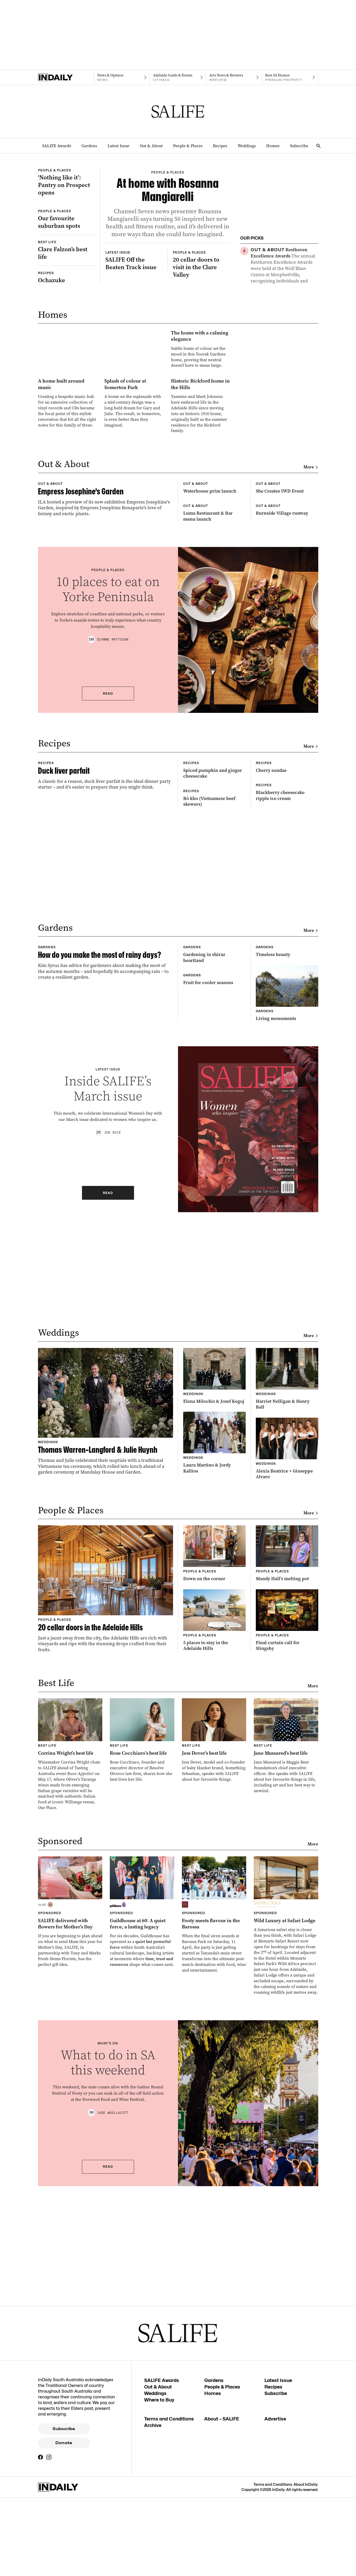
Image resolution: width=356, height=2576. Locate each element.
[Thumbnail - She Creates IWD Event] (287, 707)
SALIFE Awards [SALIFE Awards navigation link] (56, 146)
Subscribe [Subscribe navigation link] (299, 146)
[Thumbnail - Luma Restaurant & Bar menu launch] (214, 774)
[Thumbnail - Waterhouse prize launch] (214, 707)
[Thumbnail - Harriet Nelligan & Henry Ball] (287, 1795)
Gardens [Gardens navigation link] (89, 146)
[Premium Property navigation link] (290, 77)
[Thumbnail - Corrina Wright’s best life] (70, 2170)
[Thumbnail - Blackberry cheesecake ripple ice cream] (287, 1138)
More (310, 666)
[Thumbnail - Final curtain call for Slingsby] (287, 2036)
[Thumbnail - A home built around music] (67, 582)
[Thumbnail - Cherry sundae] (287, 1071)
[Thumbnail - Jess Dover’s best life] (214, 2156)
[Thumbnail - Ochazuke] (66, 353)
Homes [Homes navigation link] (272, 146)
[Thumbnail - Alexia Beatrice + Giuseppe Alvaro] (287, 1865)
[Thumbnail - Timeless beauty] (287, 1338)
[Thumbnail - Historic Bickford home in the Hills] (200, 585)
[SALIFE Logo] (178, 111)
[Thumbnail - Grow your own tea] (284, 322)
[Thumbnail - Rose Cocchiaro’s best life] (142, 2156)
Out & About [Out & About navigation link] (151, 146)
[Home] (66, 77)
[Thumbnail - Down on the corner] (214, 1969)
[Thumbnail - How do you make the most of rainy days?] (105, 1373)
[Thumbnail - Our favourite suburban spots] (66, 275)
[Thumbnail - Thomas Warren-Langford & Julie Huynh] (105, 1827)
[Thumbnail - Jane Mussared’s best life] (286, 2162)
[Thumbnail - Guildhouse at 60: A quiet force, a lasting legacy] (142, 2328)
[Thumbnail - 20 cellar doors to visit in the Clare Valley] (201, 365)
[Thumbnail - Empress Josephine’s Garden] (105, 742)
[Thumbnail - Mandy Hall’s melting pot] (287, 1969)
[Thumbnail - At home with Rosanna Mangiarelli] (167, 243)
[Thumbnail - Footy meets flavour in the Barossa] (214, 2330)
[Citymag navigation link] (178, 77)
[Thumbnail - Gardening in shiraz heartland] (214, 1341)
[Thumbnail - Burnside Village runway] (287, 771)
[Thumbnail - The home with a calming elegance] (134, 487)
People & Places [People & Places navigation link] (187, 146)
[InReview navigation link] (234, 77)
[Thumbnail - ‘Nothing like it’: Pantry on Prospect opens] (66, 200)
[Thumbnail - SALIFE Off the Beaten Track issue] (134, 361)
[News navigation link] (122, 77)
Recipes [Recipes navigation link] (220, 146)
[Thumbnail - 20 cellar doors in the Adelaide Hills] (105, 2005)
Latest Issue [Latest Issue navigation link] (118, 146)
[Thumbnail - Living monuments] (287, 1402)
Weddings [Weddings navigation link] (247, 146)
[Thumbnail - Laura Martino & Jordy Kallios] (214, 1859)
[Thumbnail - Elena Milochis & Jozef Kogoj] (214, 1792)
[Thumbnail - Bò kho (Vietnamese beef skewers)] (214, 1144)
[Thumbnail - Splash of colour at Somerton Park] (133, 582)
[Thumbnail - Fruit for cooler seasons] (214, 1408)
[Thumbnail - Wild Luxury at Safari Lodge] (286, 2341)
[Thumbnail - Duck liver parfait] (105, 1103)
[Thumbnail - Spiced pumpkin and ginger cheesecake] (214, 1074)
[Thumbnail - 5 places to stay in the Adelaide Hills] (214, 2036)
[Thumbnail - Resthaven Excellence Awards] (284, 268)
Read (108, 978)
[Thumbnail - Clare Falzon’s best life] (66, 326)
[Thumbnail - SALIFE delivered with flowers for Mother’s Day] (70, 2328)
